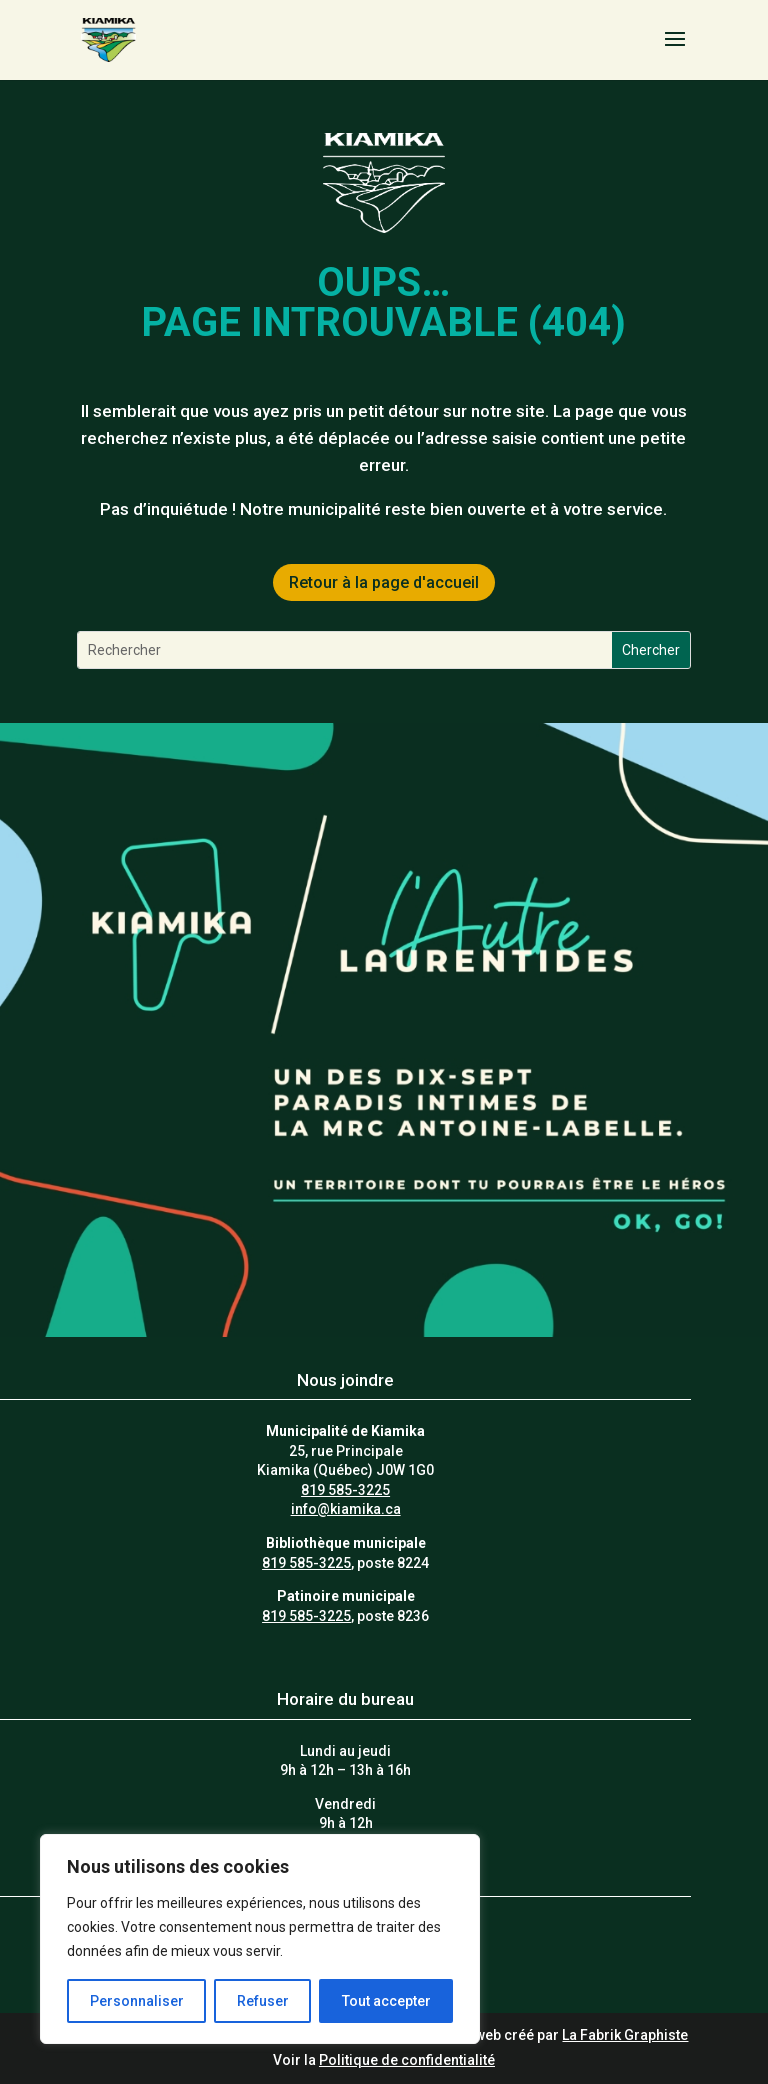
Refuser (263, 2001)
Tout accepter (386, 2001)
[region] (260, 1939)
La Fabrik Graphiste (625, 2035)
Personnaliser (137, 2001)
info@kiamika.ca (346, 1509)
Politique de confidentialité (407, 2060)
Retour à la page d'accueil (384, 582)
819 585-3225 (345, 1490)
